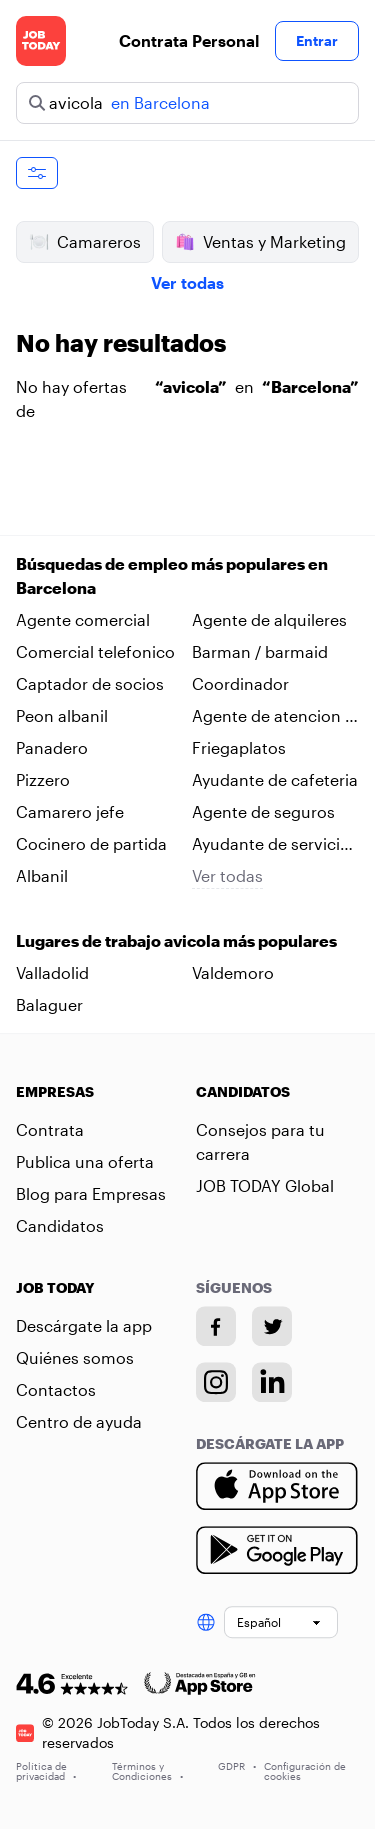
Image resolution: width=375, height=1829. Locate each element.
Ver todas (187, 282)
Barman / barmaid (260, 651)
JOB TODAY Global (265, 1185)
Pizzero (43, 779)
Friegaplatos (239, 747)
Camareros (85, 242)
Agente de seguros (263, 811)
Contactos (56, 1389)
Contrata (50, 1129)
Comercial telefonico (95, 651)
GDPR (237, 1766)
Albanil (42, 875)
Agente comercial (83, 619)
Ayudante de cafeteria (275, 779)
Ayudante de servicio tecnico (271, 845)
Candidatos (60, 1225)
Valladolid (52, 972)
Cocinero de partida (91, 843)
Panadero (52, 747)
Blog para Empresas (91, 1193)
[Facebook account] (216, 1326)
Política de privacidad (46, 1771)
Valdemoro (233, 972)
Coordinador (240, 683)
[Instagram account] (216, 1382)
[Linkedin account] (272, 1382)
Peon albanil (62, 715)
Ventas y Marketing (260, 242)
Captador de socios (90, 683)
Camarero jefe (70, 811)
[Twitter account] (272, 1326)
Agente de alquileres (269, 619)
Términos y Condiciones (147, 1771)
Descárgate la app (84, 1325)
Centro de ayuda (79, 1421)
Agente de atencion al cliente (275, 717)
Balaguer (49, 1004)
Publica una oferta (85, 1161)
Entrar (317, 40)
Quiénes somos (75, 1357)
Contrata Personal (189, 40)
